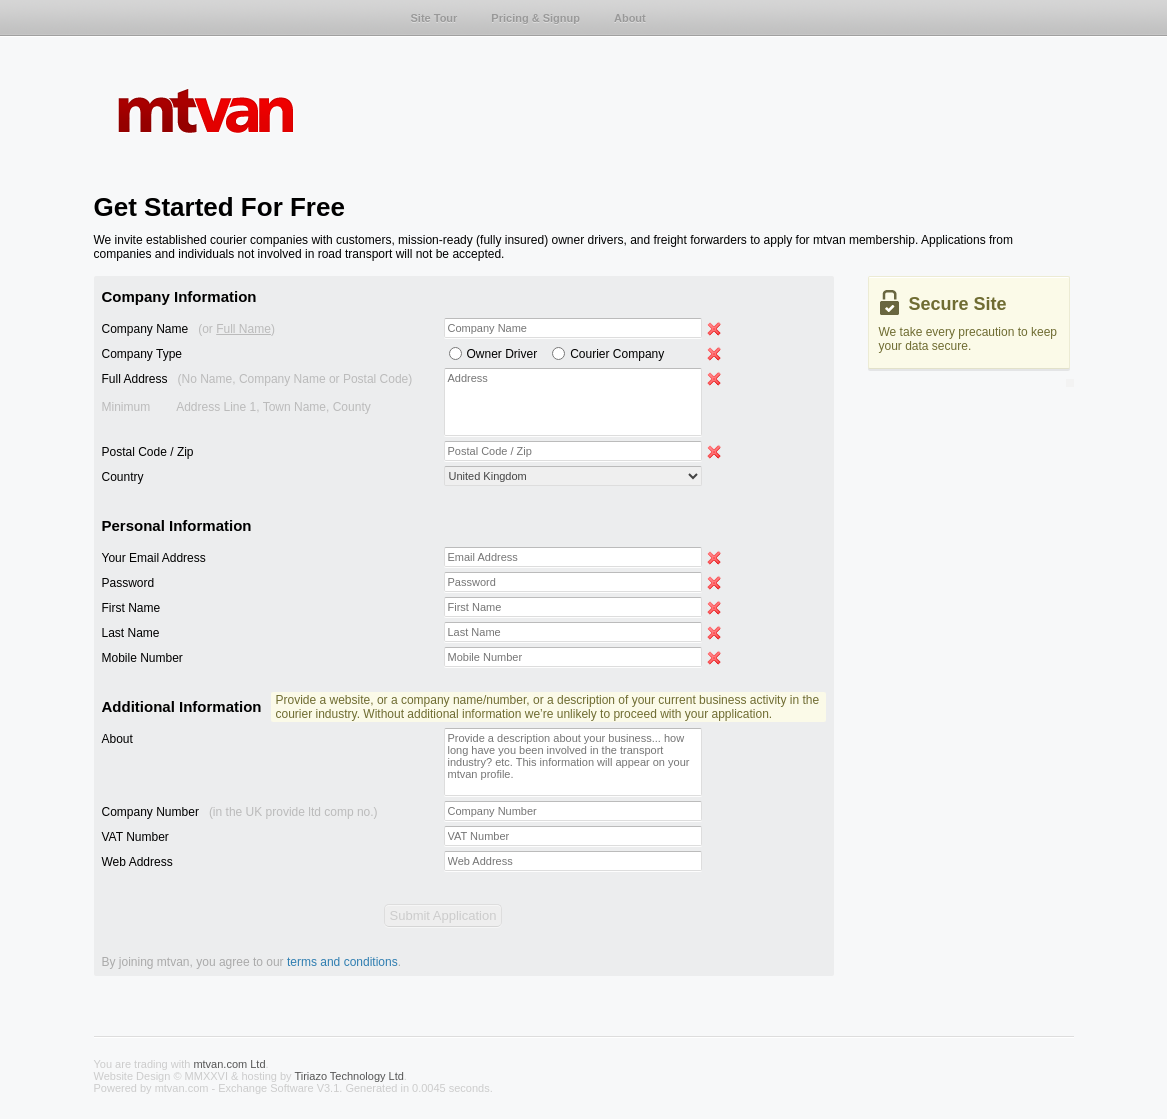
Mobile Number (142, 658)
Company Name (188, 329)
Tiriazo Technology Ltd (348, 1076)
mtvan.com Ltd (229, 1064)
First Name (131, 608)
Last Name (131, 633)
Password (128, 583)
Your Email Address (154, 558)
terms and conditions (342, 962)
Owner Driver (502, 354)
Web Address (137, 862)
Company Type (142, 354)
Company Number (240, 812)
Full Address (257, 393)
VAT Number (135, 837)
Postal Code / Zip (148, 452)
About (117, 739)
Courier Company (617, 354)
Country (123, 477)
